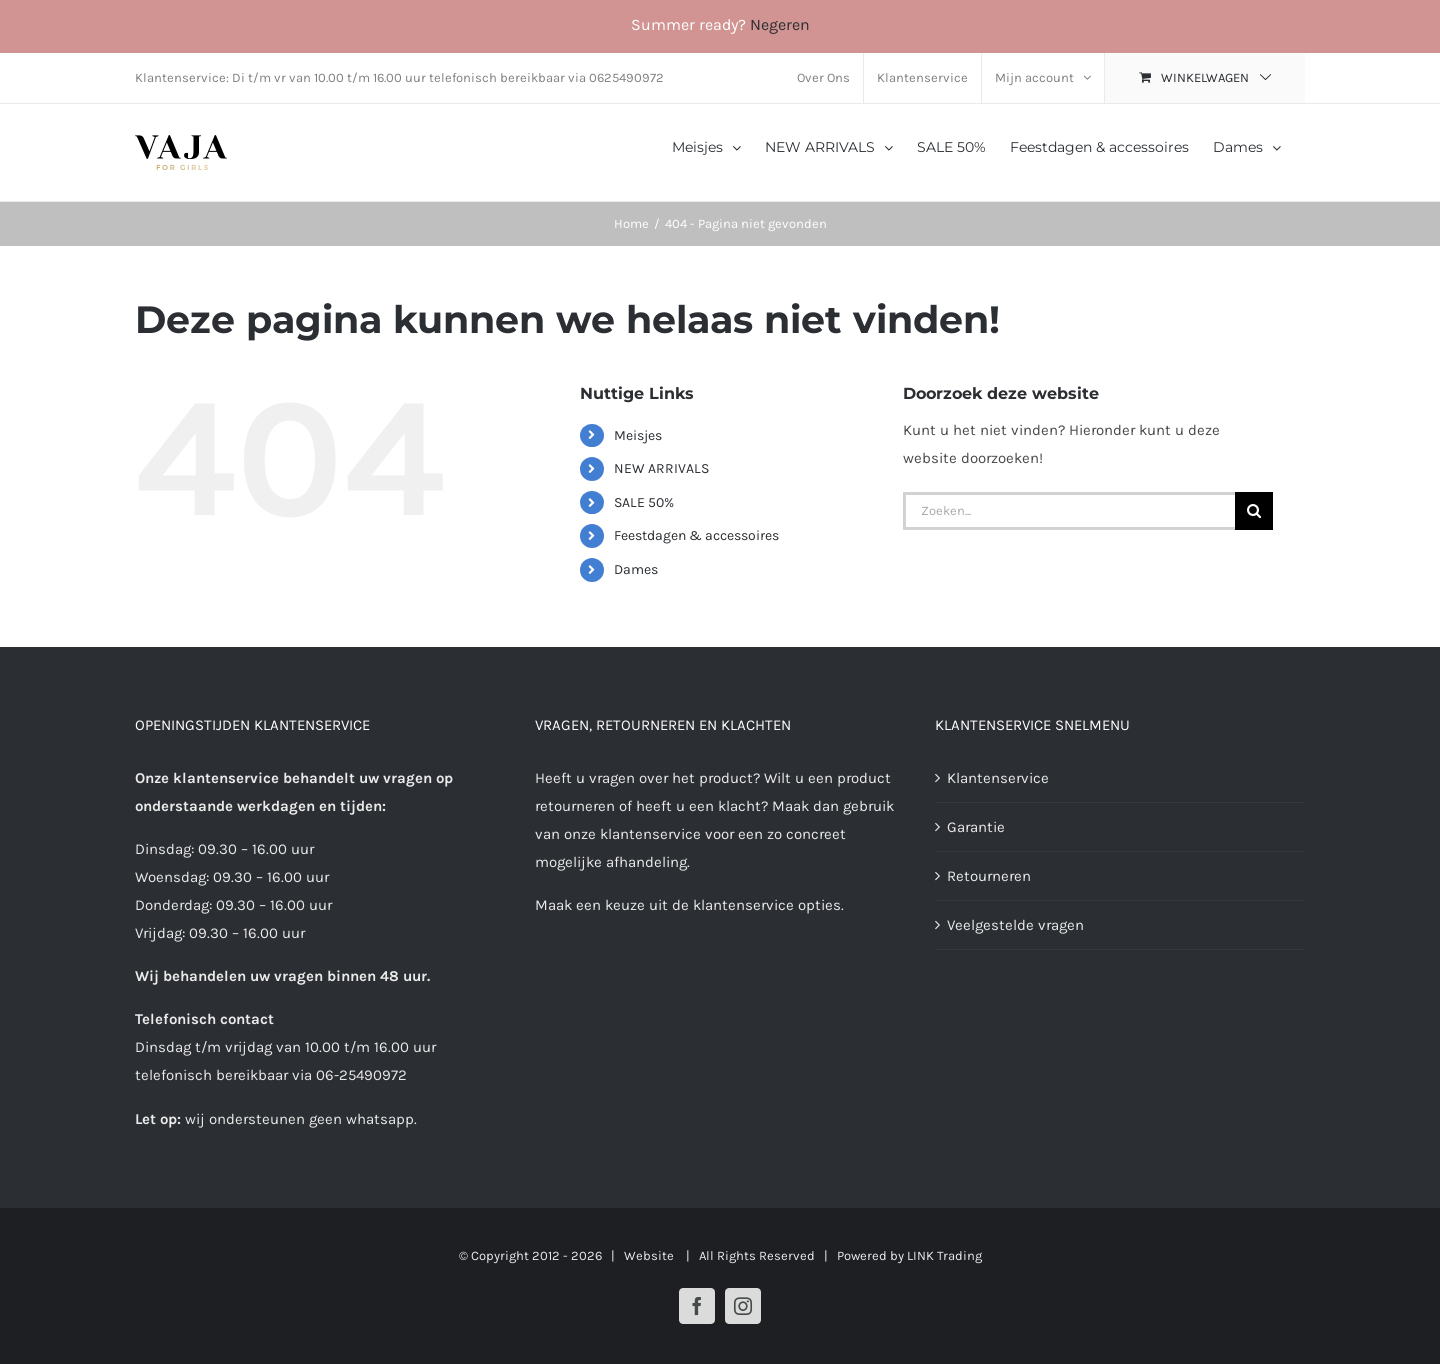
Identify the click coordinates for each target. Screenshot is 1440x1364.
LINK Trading (944, 1255)
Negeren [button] (780, 24)
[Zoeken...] (1069, 511)
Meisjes (638, 435)
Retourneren (989, 876)
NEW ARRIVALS (661, 468)
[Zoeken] (1254, 511)
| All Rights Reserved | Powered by (792, 1255)
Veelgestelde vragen (1015, 925)
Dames (636, 569)
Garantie (976, 827)
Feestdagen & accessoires (696, 535)
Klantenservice (998, 778)
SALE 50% (644, 502)
